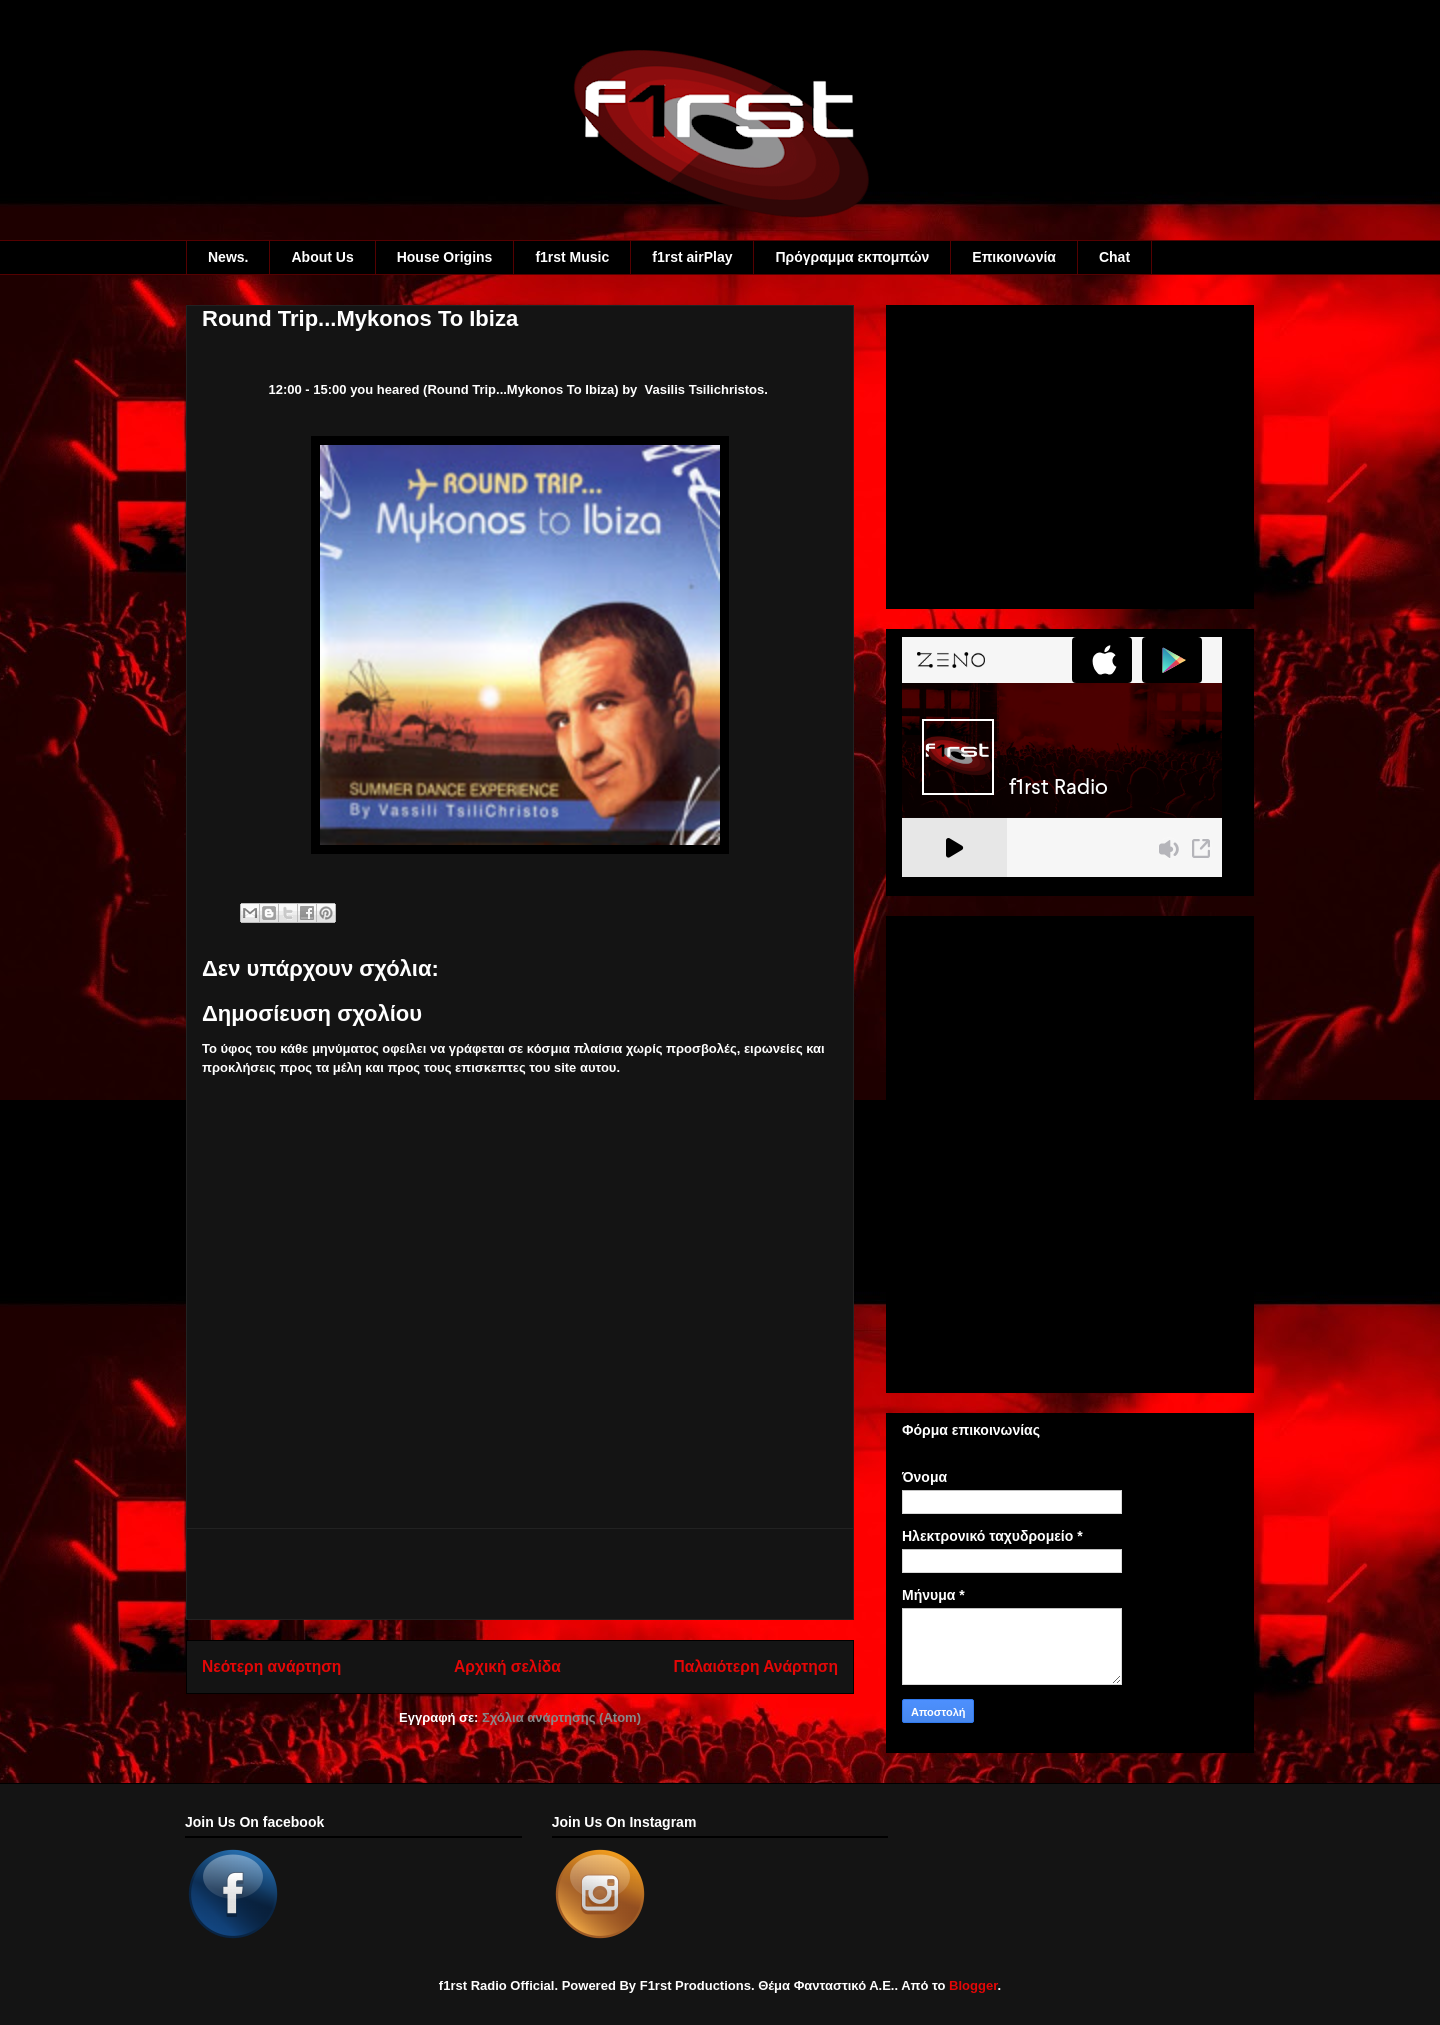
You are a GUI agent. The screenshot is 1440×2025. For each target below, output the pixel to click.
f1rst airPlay (692, 257)
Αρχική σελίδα (507, 1666)
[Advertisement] (520, 1574)
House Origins (445, 257)
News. (228, 257)
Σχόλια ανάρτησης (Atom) (561, 1717)
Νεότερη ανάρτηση (271, 1666)
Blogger (973, 1985)
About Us (322, 257)
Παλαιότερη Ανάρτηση (756, 1666)
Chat (1114, 257)
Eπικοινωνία (1014, 257)
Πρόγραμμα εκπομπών (852, 257)
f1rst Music (572, 257)
